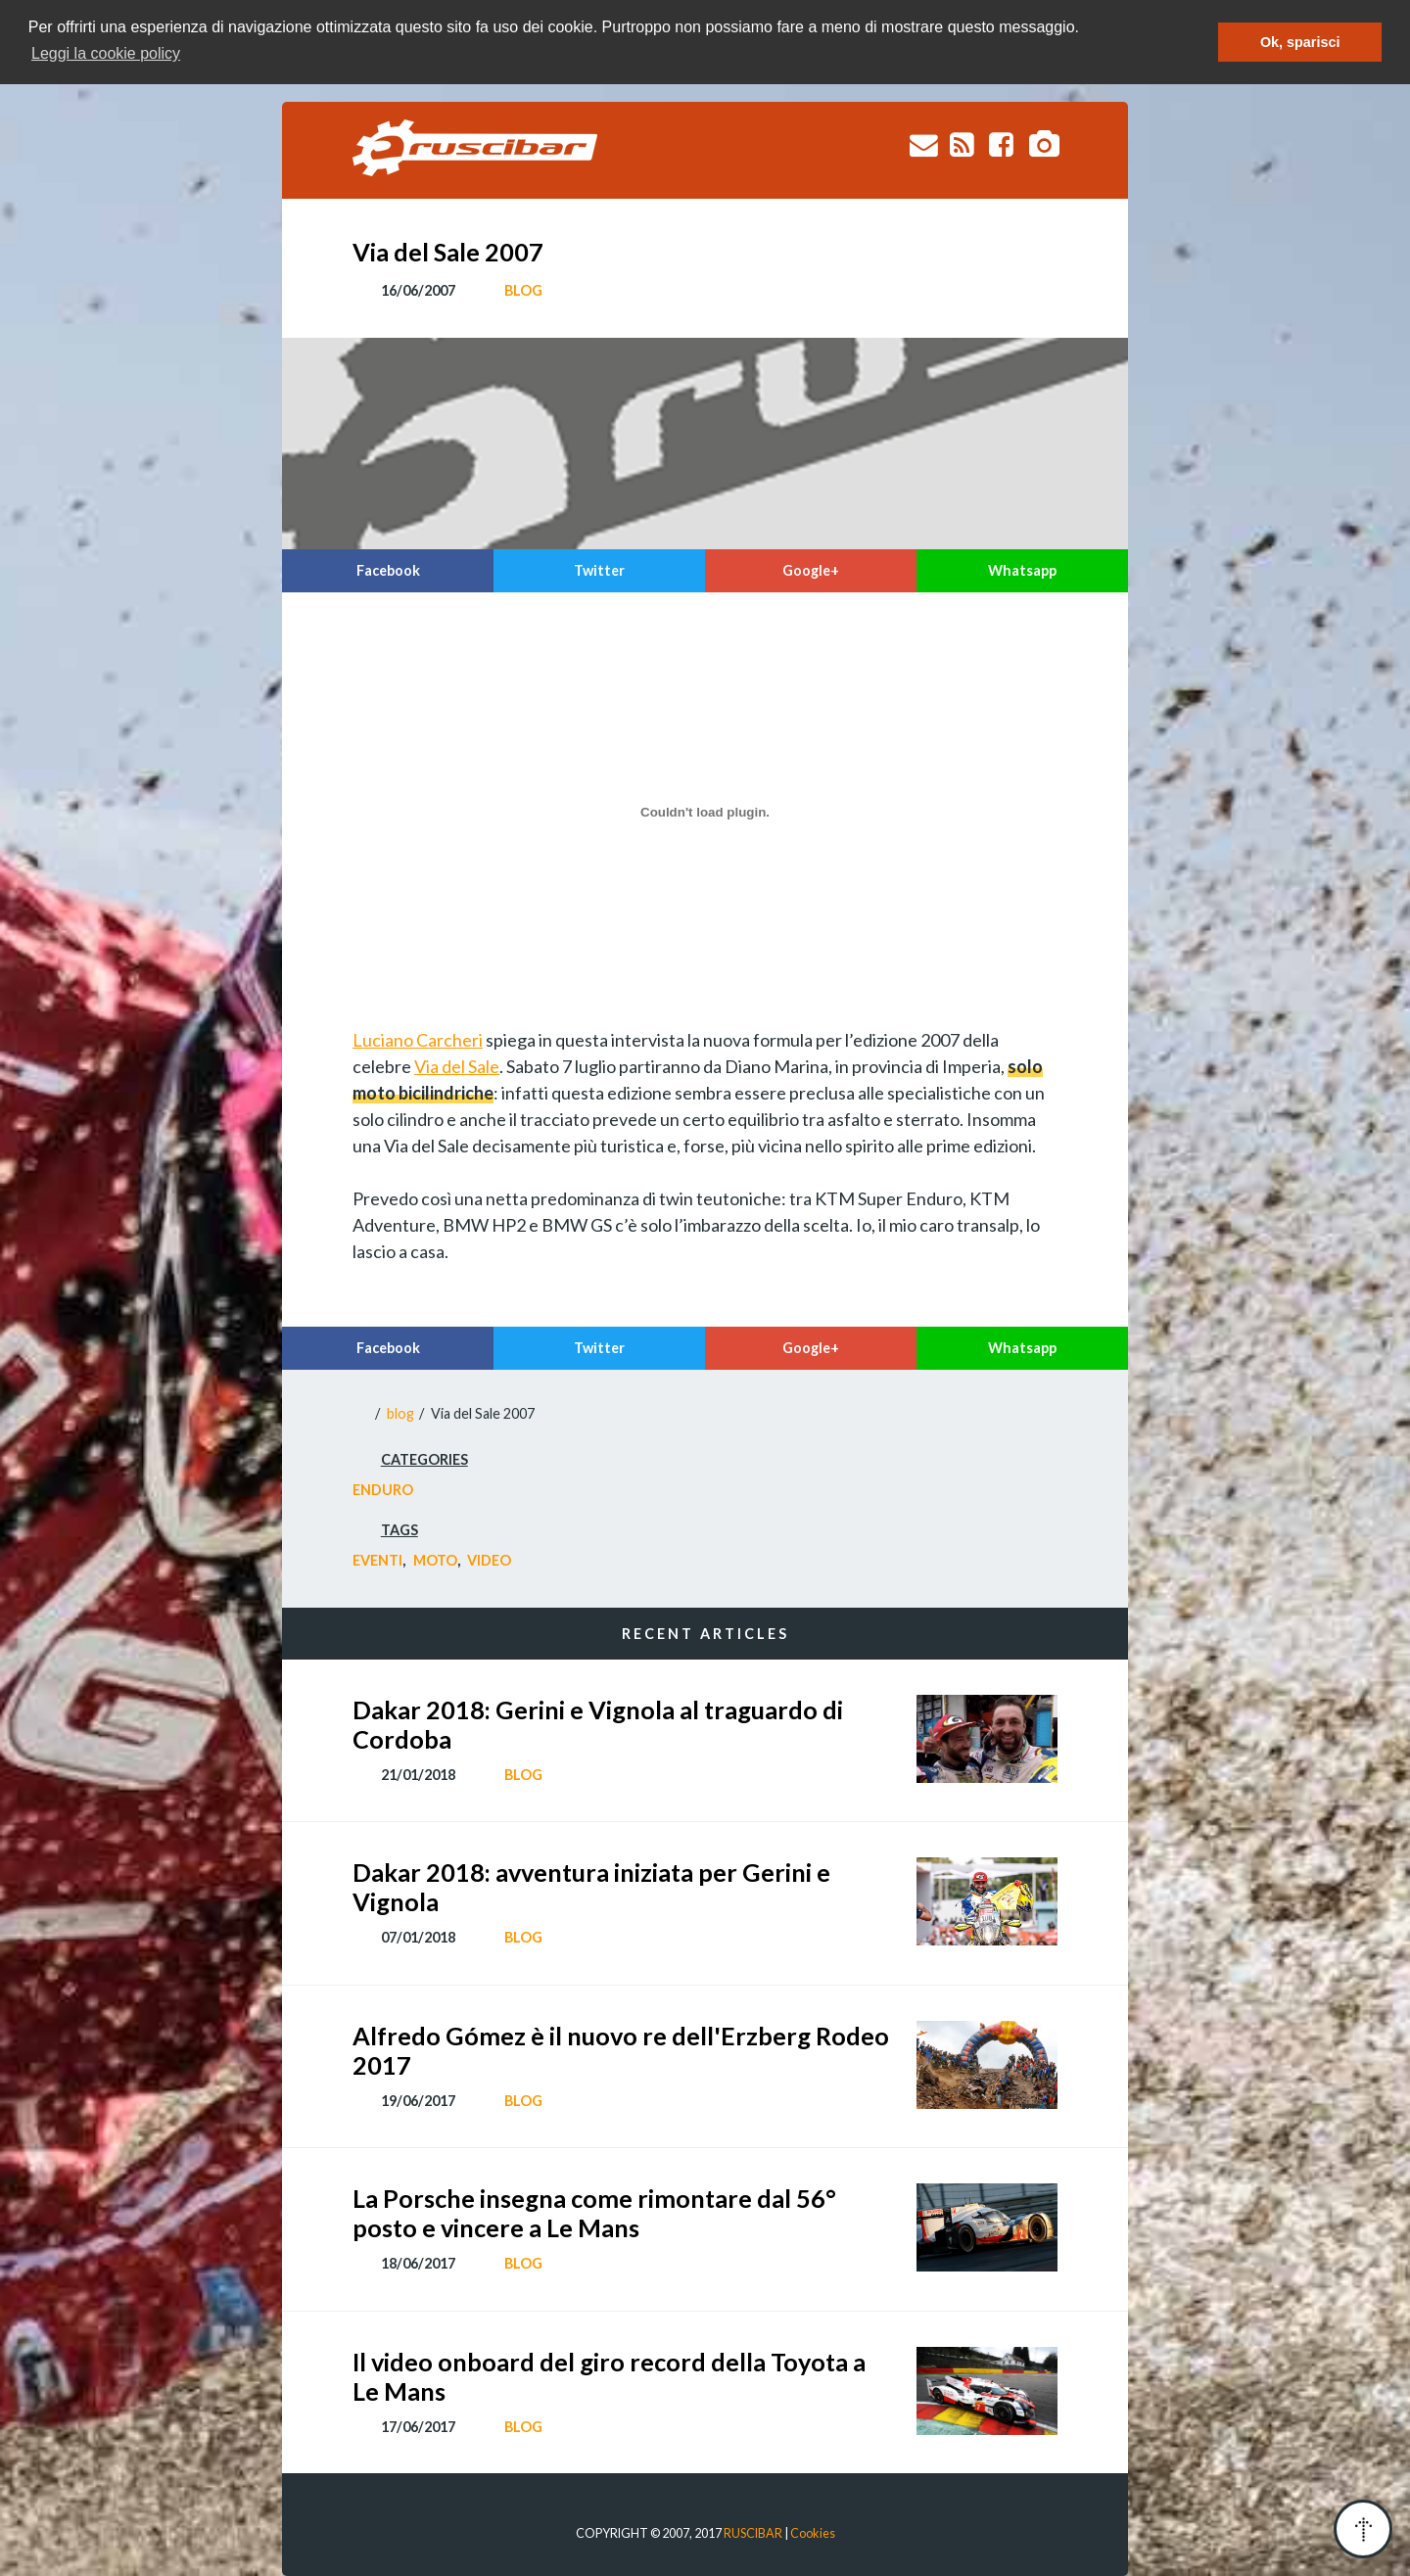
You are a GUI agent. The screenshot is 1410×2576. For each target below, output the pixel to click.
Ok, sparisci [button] (1300, 42)
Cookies (812, 2533)
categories (424, 1459)
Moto (435, 1560)
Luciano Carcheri (417, 1040)
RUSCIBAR (753, 2533)
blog (523, 290)
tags (399, 1530)
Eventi (377, 1560)
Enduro (382, 1489)
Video (489, 1560)
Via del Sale (456, 1066)
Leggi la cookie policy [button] (105, 53)
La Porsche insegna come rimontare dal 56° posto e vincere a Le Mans (594, 2212)
